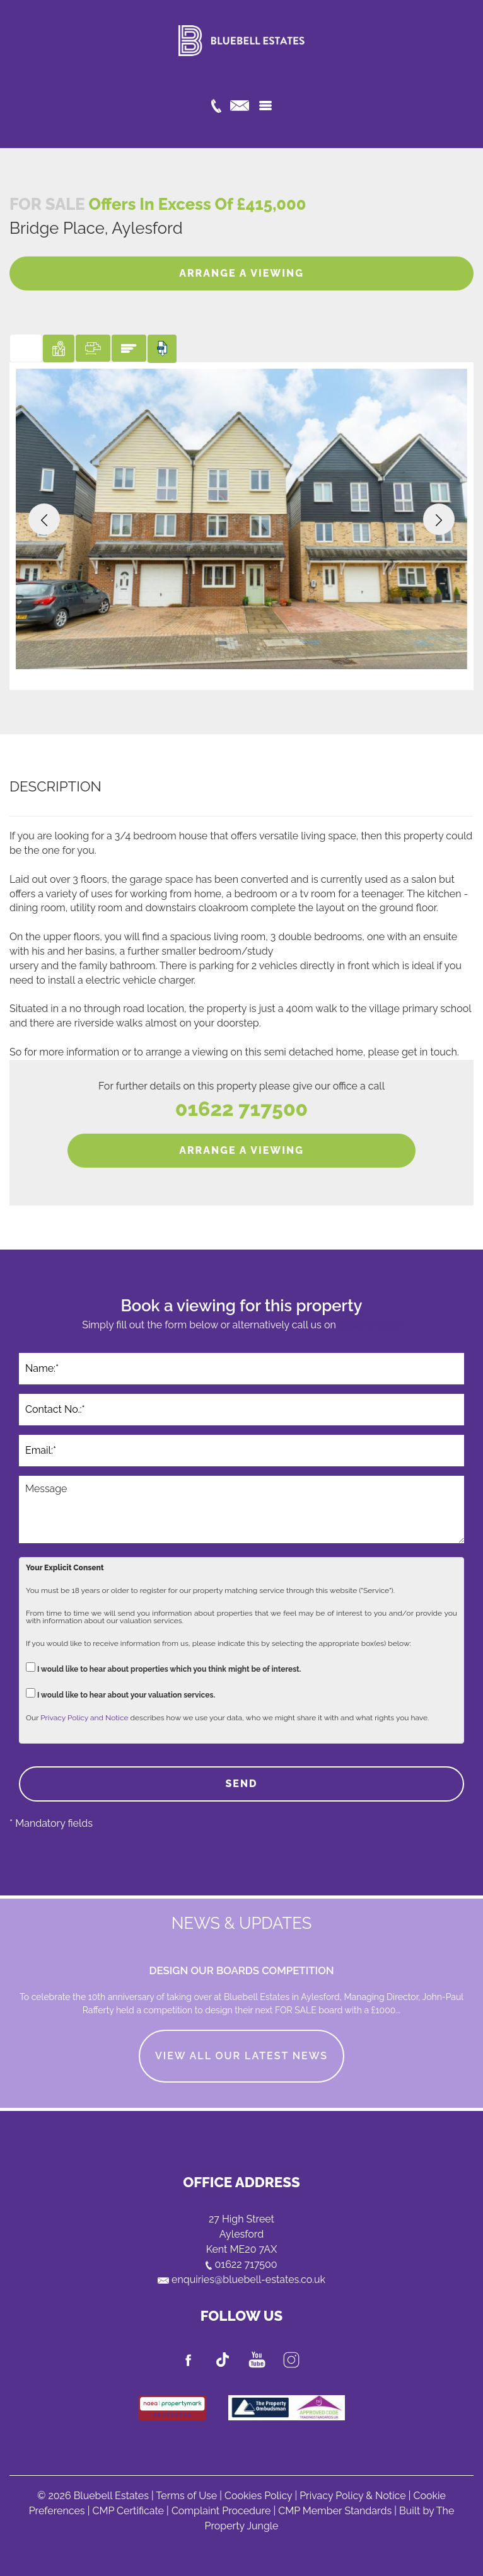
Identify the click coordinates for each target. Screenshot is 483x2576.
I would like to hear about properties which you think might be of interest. (163, 1667)
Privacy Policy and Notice (84, 1717)
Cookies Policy (258, 2496)
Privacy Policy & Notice (353, 2496)
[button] (44, 519)
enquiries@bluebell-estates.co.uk (241, 2280)
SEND (241, 1784)
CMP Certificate (128, 2511)
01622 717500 (241, 1108)
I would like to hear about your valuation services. (120, 1693)
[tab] (26, 348)
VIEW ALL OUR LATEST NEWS (241, 2056)
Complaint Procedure (221, 2511)
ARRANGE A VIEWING (241, 273)
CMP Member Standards (335, 2511)
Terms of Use (186, 2496)
